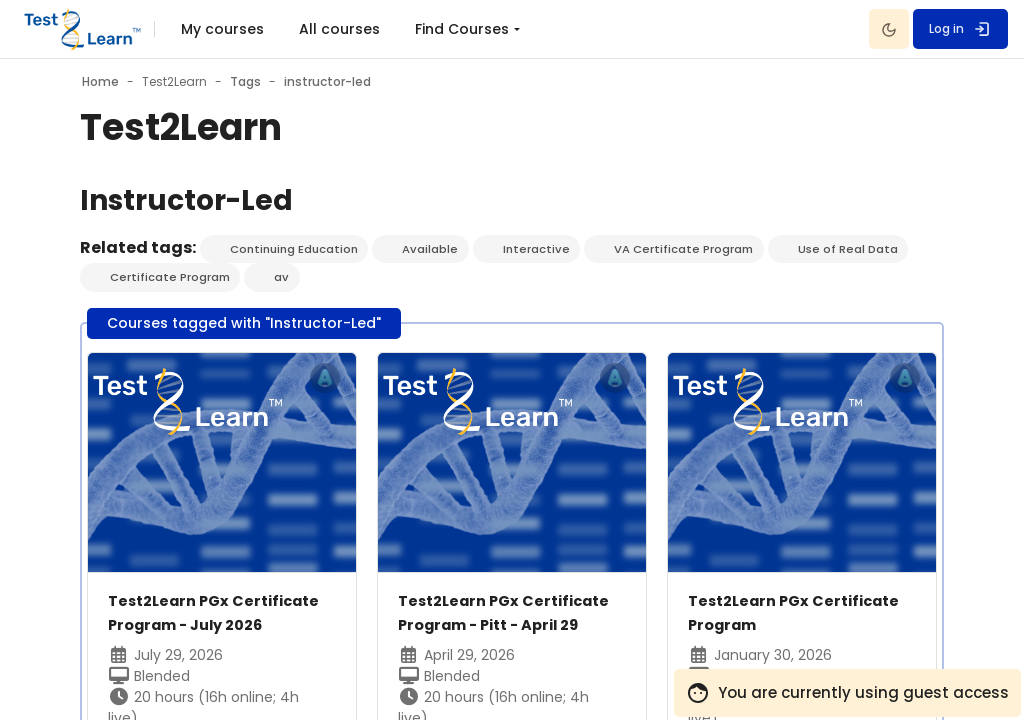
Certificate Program (171, 278)
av (284, 278)
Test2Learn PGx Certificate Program (775, 614)
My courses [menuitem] (222, 29)
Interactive (544, 249)
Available (437, 249)
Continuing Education (297, 249)
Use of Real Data (860, 249)
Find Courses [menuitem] (462, 29)
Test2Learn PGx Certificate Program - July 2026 (220, 626)
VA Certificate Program (693, 249)
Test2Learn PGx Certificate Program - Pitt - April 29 (508, 626)
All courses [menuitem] (339, 29)
